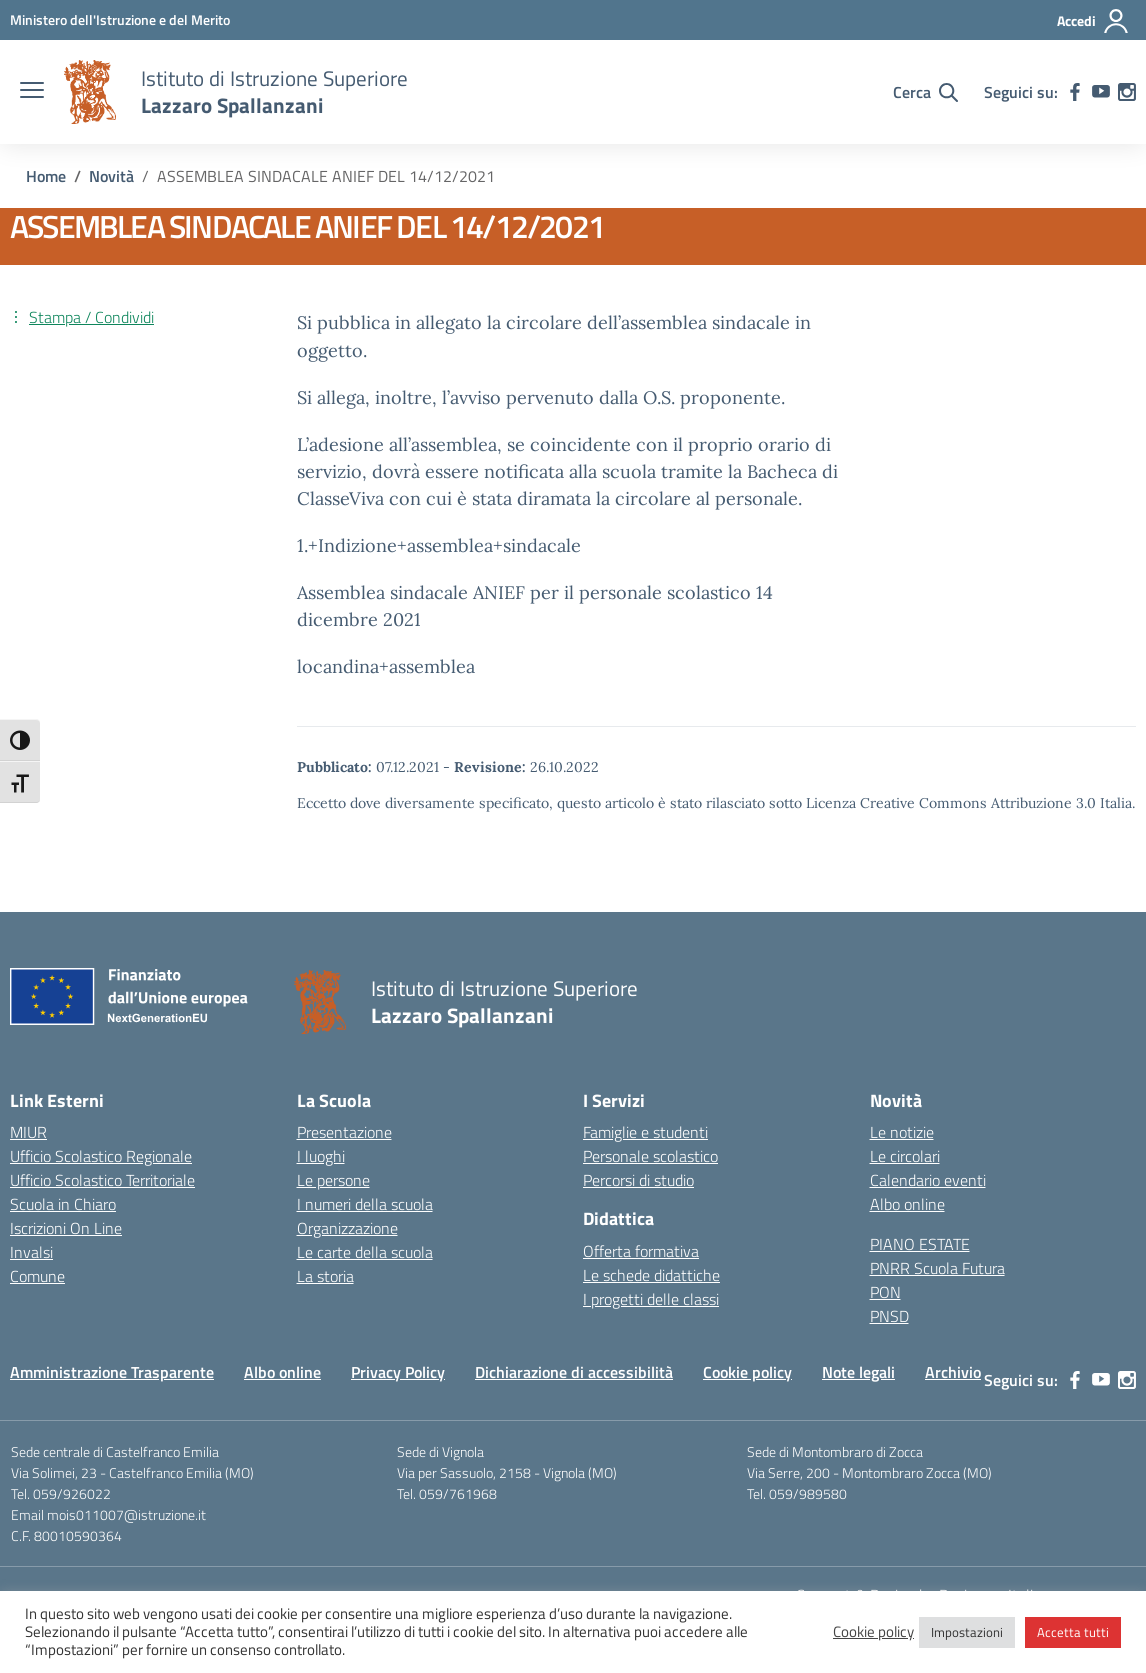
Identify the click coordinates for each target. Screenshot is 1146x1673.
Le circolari (905, 1156)
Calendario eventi (928, 1180)
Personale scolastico (650, 1156)
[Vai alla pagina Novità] (111, 176)
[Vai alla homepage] (90, 92)
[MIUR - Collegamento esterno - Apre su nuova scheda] (120, 19)
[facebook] (1075, 92)
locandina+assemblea (386, 666)
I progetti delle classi (651, 1299)
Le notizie (902, 1132)
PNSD (889, 1316)
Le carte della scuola (365, 1252)
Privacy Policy (398, 1372)
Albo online (907, 1204)
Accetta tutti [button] (1073, 1632)
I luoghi (321, 1156)
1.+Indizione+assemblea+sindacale (439, 545)
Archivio (953, 1372)
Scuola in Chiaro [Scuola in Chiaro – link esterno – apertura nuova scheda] (63, 1204)
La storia (325, 1276)
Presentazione (344, 1132)
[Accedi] (1093, 21)
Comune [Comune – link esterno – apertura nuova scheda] (37, 1276)
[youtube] (1101, 92)
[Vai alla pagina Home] (46, 176)
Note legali (858, 1372)
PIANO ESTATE (920, 1244)
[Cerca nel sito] (925, 92)
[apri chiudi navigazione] (32, 92)
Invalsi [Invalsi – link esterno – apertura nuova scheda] (31, 1252)
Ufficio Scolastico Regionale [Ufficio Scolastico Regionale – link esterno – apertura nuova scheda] (101, 1156)
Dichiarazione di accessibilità (574, 1372)
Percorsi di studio (638, 1180)
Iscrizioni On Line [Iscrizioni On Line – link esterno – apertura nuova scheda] (66, 1228)
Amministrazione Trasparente (112, 1372)
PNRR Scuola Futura (937, 1268)
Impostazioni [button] (967, 1632)
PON (885, 1292)
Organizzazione (347, 1228)
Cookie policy (747, 1372)
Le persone (333, 1180)
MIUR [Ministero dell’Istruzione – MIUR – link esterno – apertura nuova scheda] (28, 1132)
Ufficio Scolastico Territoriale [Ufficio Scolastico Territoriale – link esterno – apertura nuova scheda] (102, 1180)
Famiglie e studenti (645, 1132)
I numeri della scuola (365, 1204)
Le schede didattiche (651, 1275)
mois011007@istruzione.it (126, 1514)
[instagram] (1127, 92)
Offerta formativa (641, 1251)
